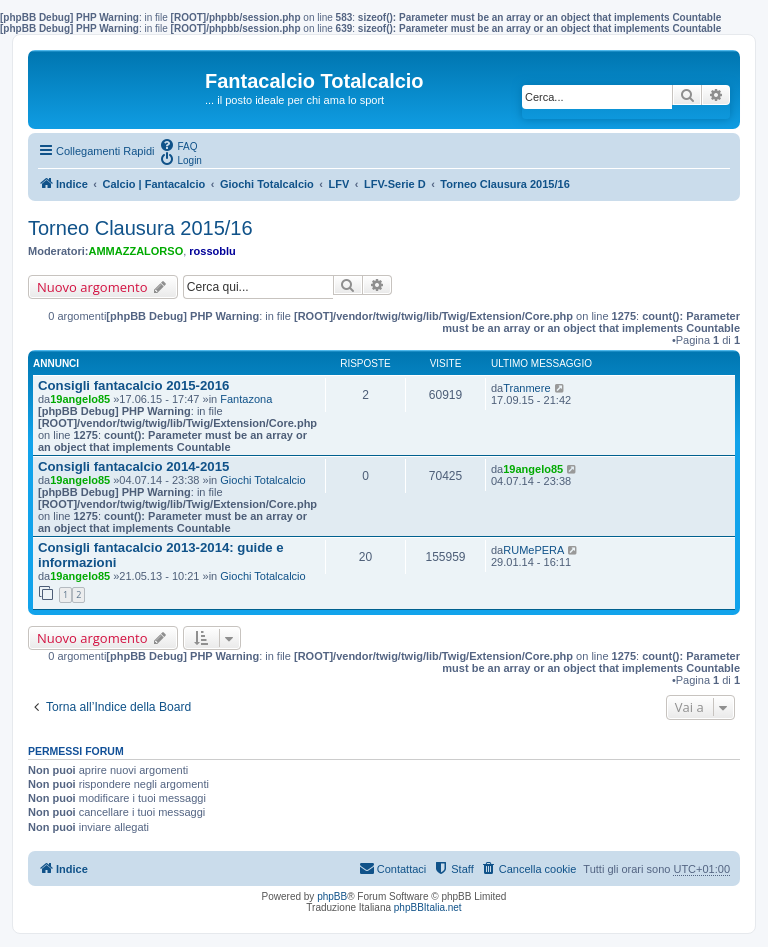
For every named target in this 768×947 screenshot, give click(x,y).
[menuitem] (178, 145)
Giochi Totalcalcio (262, 480)
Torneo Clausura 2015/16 (140, 228)
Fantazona (246, 399)
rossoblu (212, 251)
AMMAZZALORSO (136, 251)
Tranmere (526, 388)
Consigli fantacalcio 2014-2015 (133, 466)
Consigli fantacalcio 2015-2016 (133, 385)
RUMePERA (533, 550)
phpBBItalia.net (428, 907)
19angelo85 (80, 399)
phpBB (332, 896)
